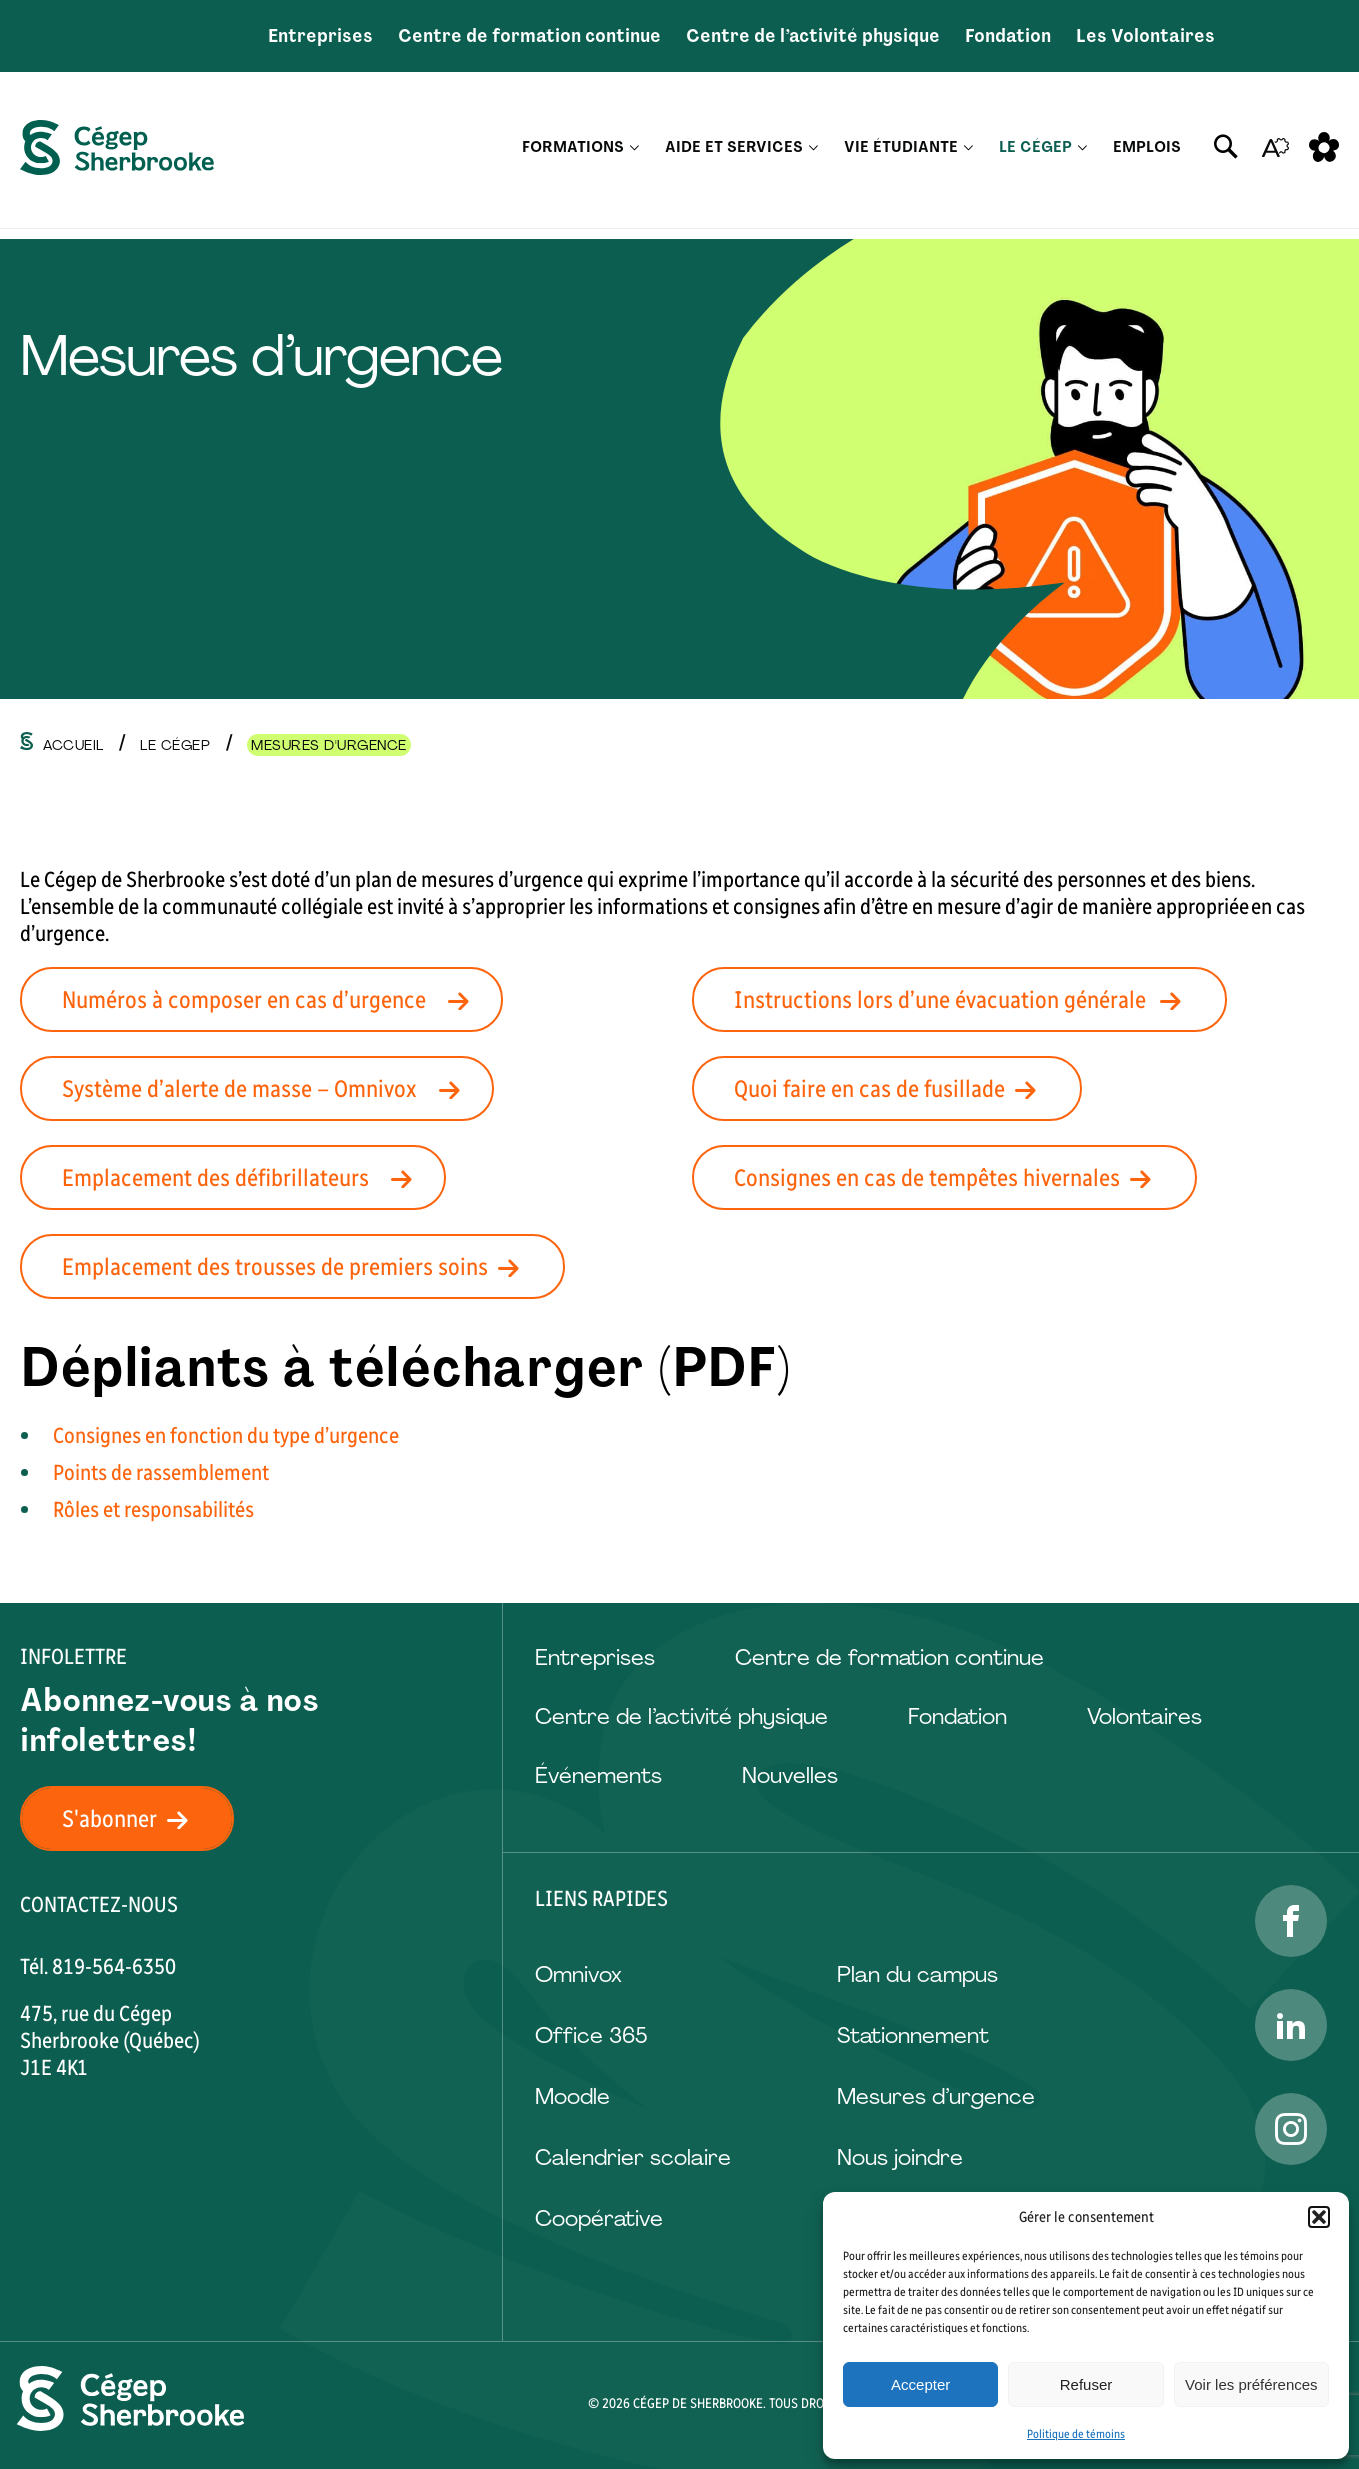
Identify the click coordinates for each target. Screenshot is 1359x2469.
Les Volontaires (1145, 36)
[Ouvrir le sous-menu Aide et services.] (813, 155)
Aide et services (734, 155)
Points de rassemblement (161, 1472)
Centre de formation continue (529, 36)
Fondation (1008, 36)
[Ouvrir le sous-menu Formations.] (634, 155)
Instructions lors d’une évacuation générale (969, 999)
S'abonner (137, 1818)
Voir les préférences (1251, 2384)
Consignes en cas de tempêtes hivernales (954, 1177)
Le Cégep (1035, 155)
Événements (598, 1775)
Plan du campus (917, 1974)
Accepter (920, 2384)
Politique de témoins (1076, 2434)
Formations (573, 155)
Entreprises (320, 36)
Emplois (1147, 155)
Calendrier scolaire (633, 2157)
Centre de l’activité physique (813, 36)
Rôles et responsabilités (153, 1509)
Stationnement (913, 2035)
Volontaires (1144, 1716)
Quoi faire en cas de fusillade (897, 1088)
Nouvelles (790, 1775)
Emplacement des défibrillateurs (243, 1177)
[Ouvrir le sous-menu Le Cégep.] (1082, 155)
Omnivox (578, 1974)
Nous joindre (900, 2157)
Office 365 (591, 2035)
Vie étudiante (901, 155)
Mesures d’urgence (936, 2096)
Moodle (572, 2096)
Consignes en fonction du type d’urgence (226, 1435)
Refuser (1086, 2384)
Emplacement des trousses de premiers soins (302, 1266)
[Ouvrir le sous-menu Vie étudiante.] (968, 155)
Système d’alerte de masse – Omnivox (267, 1088)
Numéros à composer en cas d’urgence (271, 999)
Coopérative (599, 2218)
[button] (1319, 2217)
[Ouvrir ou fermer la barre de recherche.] (1226, 155)
